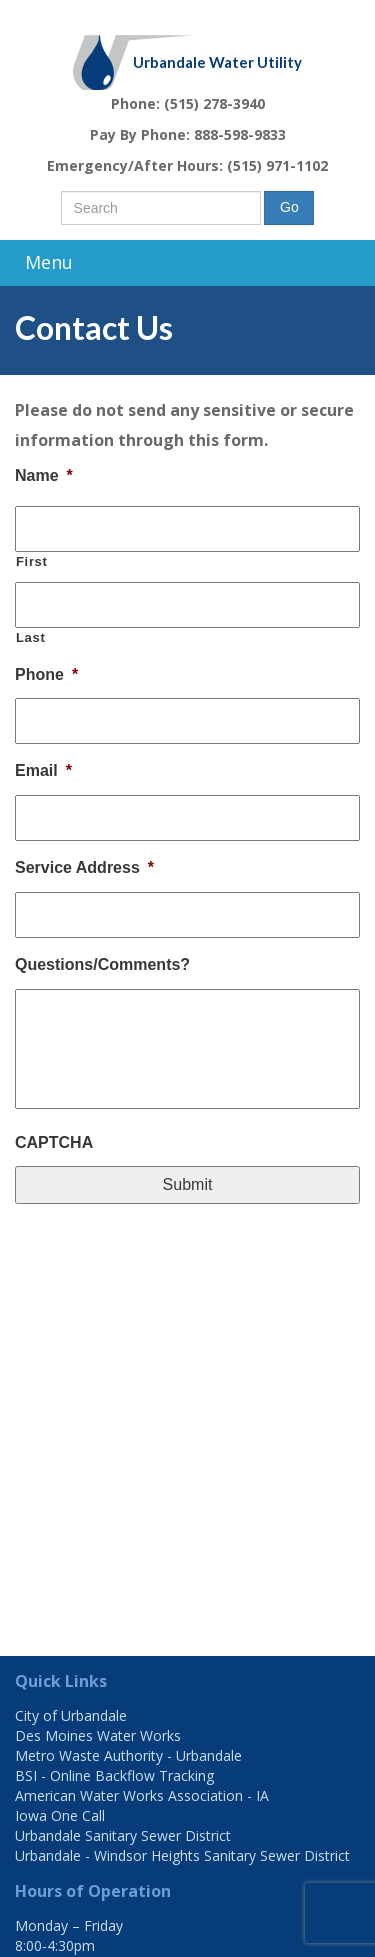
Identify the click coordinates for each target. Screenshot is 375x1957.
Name (44, 475)
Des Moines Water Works (98, 1735)
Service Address (84, 867)
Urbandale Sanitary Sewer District (123, 1835)
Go (289, 207)
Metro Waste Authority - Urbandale (128, 1755)
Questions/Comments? (102, 964)
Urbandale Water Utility (217, 62)
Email (43, 770)
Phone (46, 674)
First (32, 561)
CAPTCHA (54, 1142)
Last (30, 637)
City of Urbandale (71, 1715)
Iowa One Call (60, 1815)
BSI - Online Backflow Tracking (114, 1775)
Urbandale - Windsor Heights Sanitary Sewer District (182, 1855)
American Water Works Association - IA (142, 1795)
